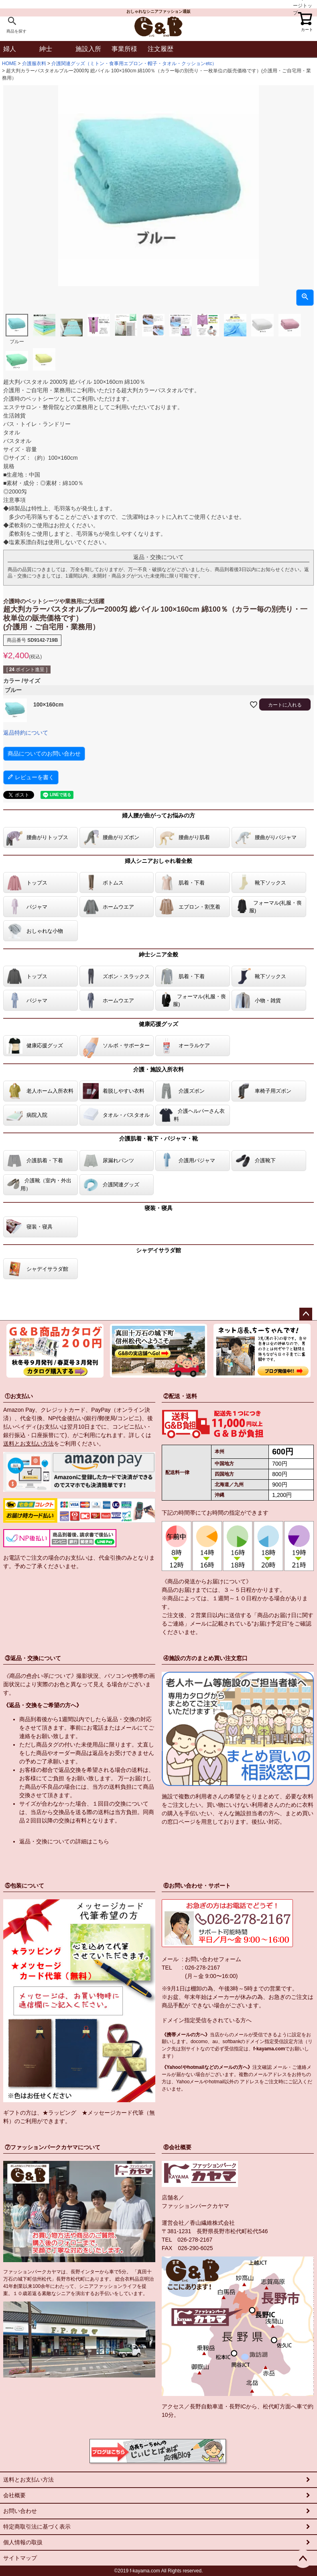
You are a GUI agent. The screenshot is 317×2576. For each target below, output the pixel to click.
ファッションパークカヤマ (195, 2206)
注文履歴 (160, 48)
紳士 (45, 48)
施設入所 (88, 48)
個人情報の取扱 (23, 2542)
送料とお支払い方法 (28, 1443)
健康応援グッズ (158, 1024)
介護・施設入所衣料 (158, 1069)
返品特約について (25, 732)
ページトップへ (305, 1314)
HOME (9, 63)
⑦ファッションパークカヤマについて (52, 2147)
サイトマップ (20, 2558)
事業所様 (124, 48)
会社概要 (14, 2495)
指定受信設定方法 (283, 2041)
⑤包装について (24, 1885)
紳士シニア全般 (158, 954)
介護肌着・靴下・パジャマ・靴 (158, 1138)
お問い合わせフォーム (213, 1959)
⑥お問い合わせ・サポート (197, 1885)
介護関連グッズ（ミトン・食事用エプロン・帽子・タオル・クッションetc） (134, 63)
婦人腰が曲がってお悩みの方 (158, 815)
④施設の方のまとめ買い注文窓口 (205, 1658)
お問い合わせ (20, 2511)
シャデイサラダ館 (158, 1250)
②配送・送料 (180, 1396)
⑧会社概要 (177, 2147)
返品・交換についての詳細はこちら (64, 1841)
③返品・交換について (33, 1658)
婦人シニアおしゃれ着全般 (158, 861)
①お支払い (19, 1396)
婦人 (9, 48)
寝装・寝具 (158, 1208)
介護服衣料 (34, 63)
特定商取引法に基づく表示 (37, 2526)
